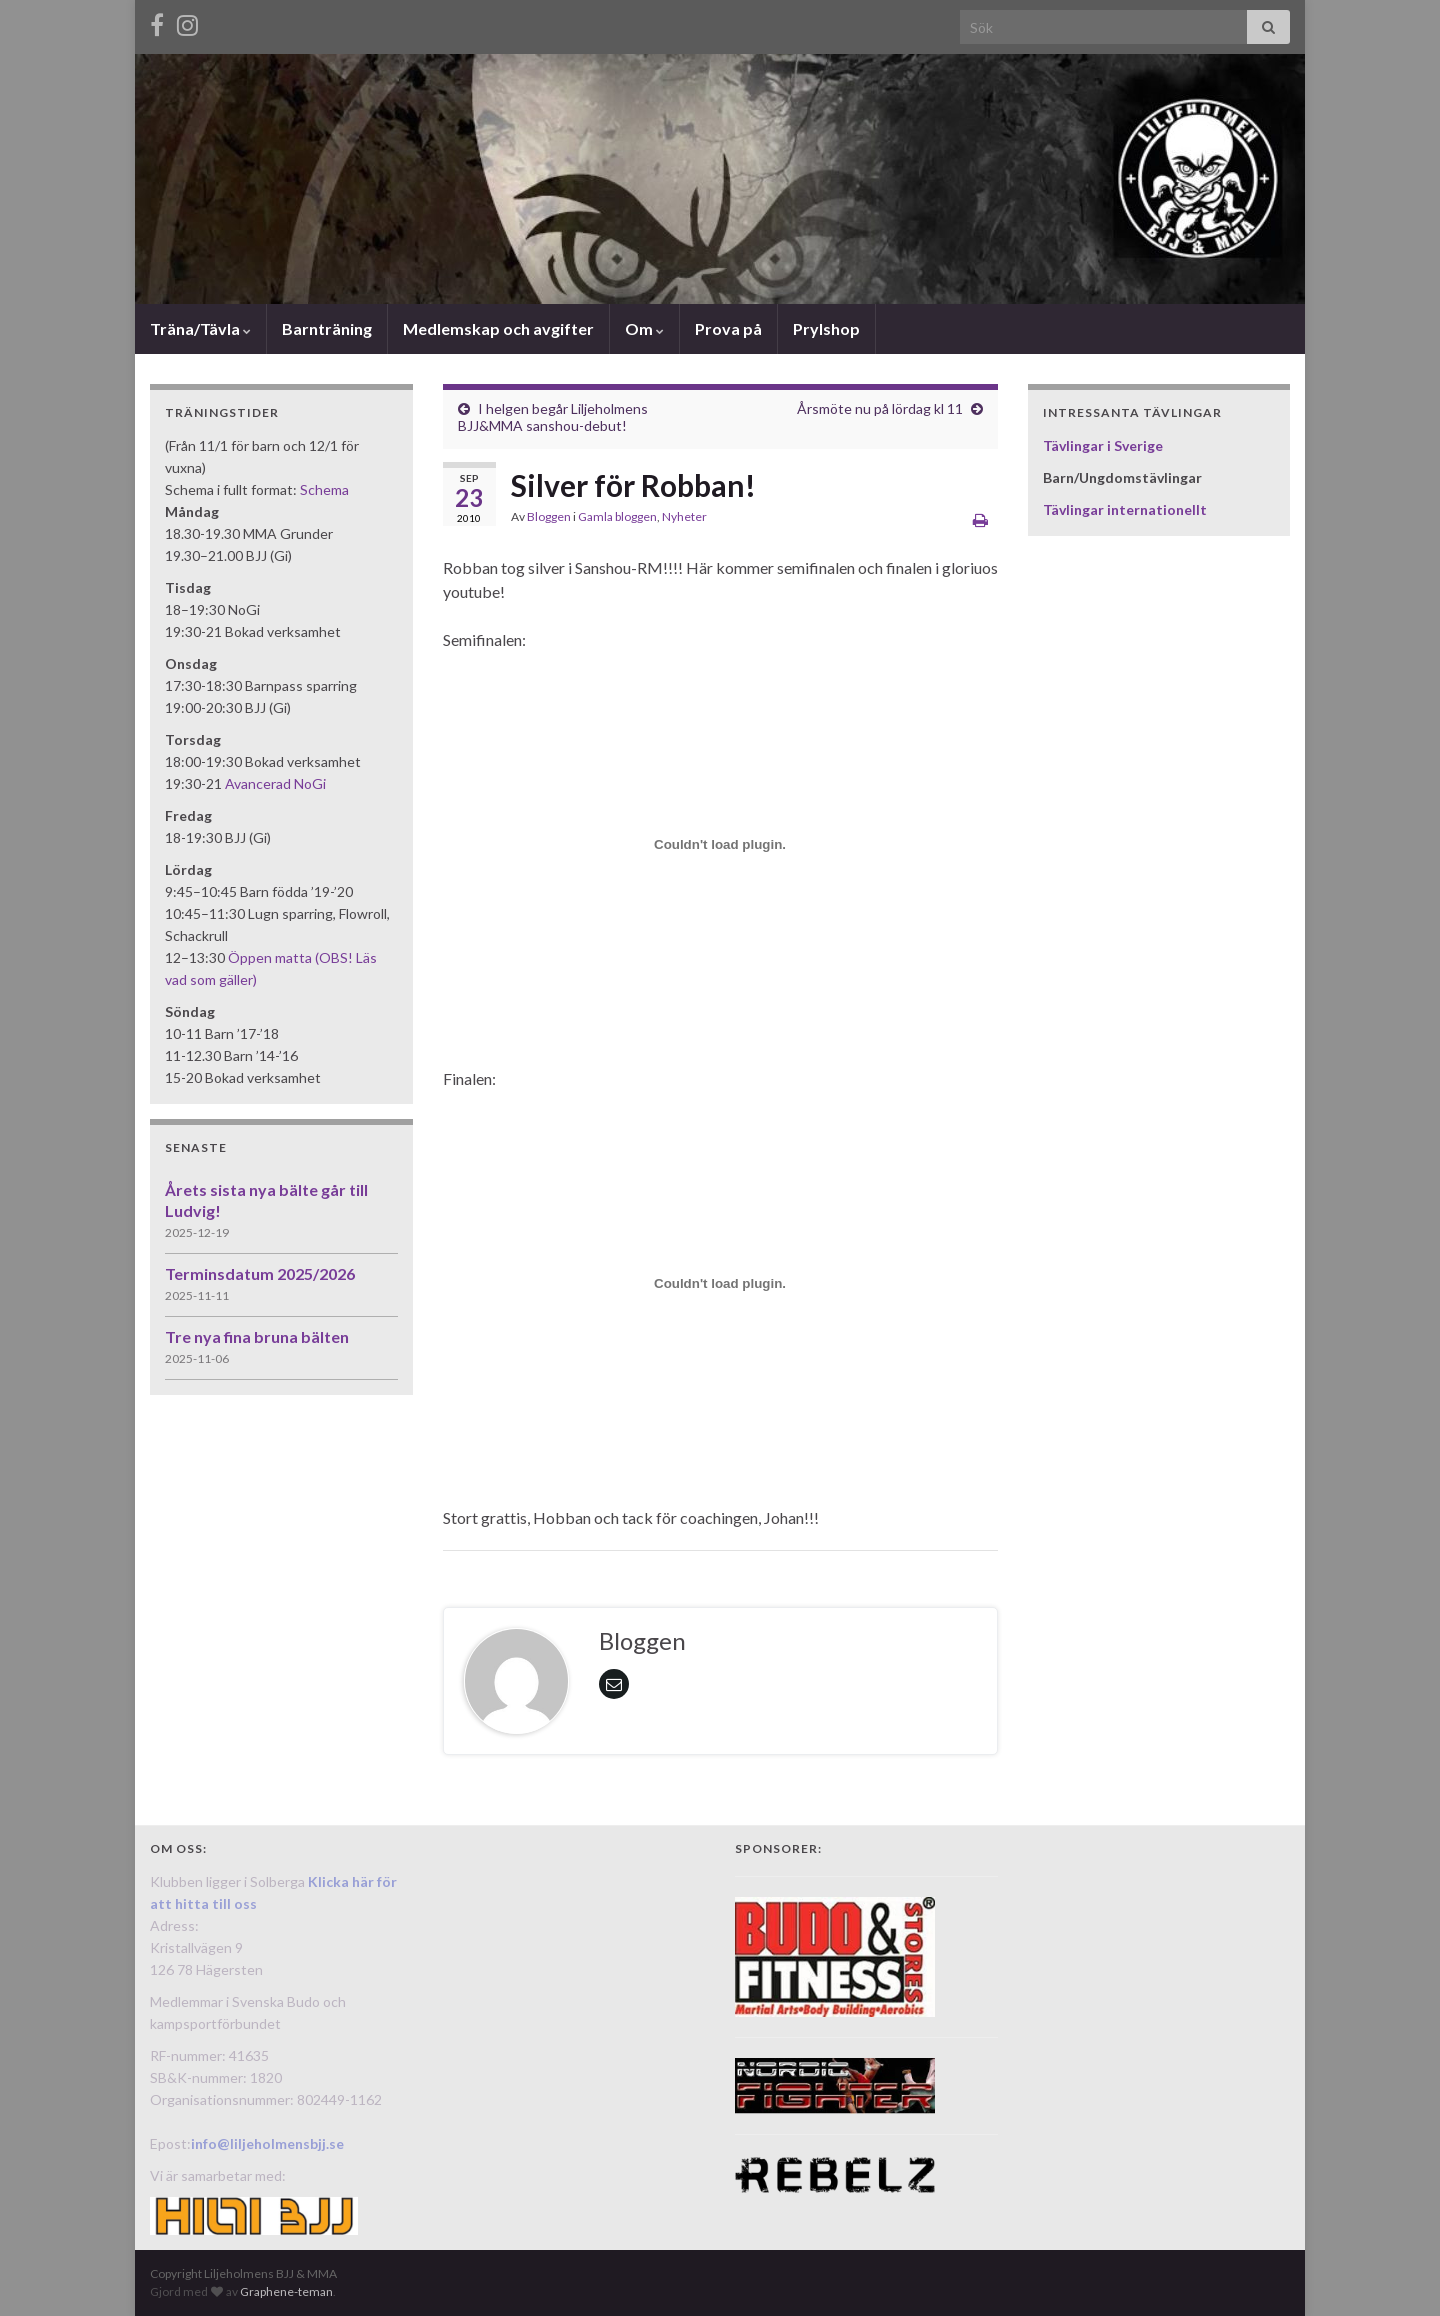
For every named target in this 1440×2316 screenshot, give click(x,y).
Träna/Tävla (200, 328)
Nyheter (684, 516)
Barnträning (327, 328)
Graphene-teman (286, 2291)
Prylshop (826, 328)
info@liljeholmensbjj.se (267, 2143)
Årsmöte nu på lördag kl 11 (880, 408)
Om (644, 328)
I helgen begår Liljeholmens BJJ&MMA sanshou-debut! (553, 417)
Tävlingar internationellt (1125, 509)
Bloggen (549, 516)
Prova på (728, 328)
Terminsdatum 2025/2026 (260, 1273)
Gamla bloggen (617, 516)
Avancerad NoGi (275, 783)
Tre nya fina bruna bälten (257, 1336)
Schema (324, 489)
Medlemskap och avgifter (498, 328)
